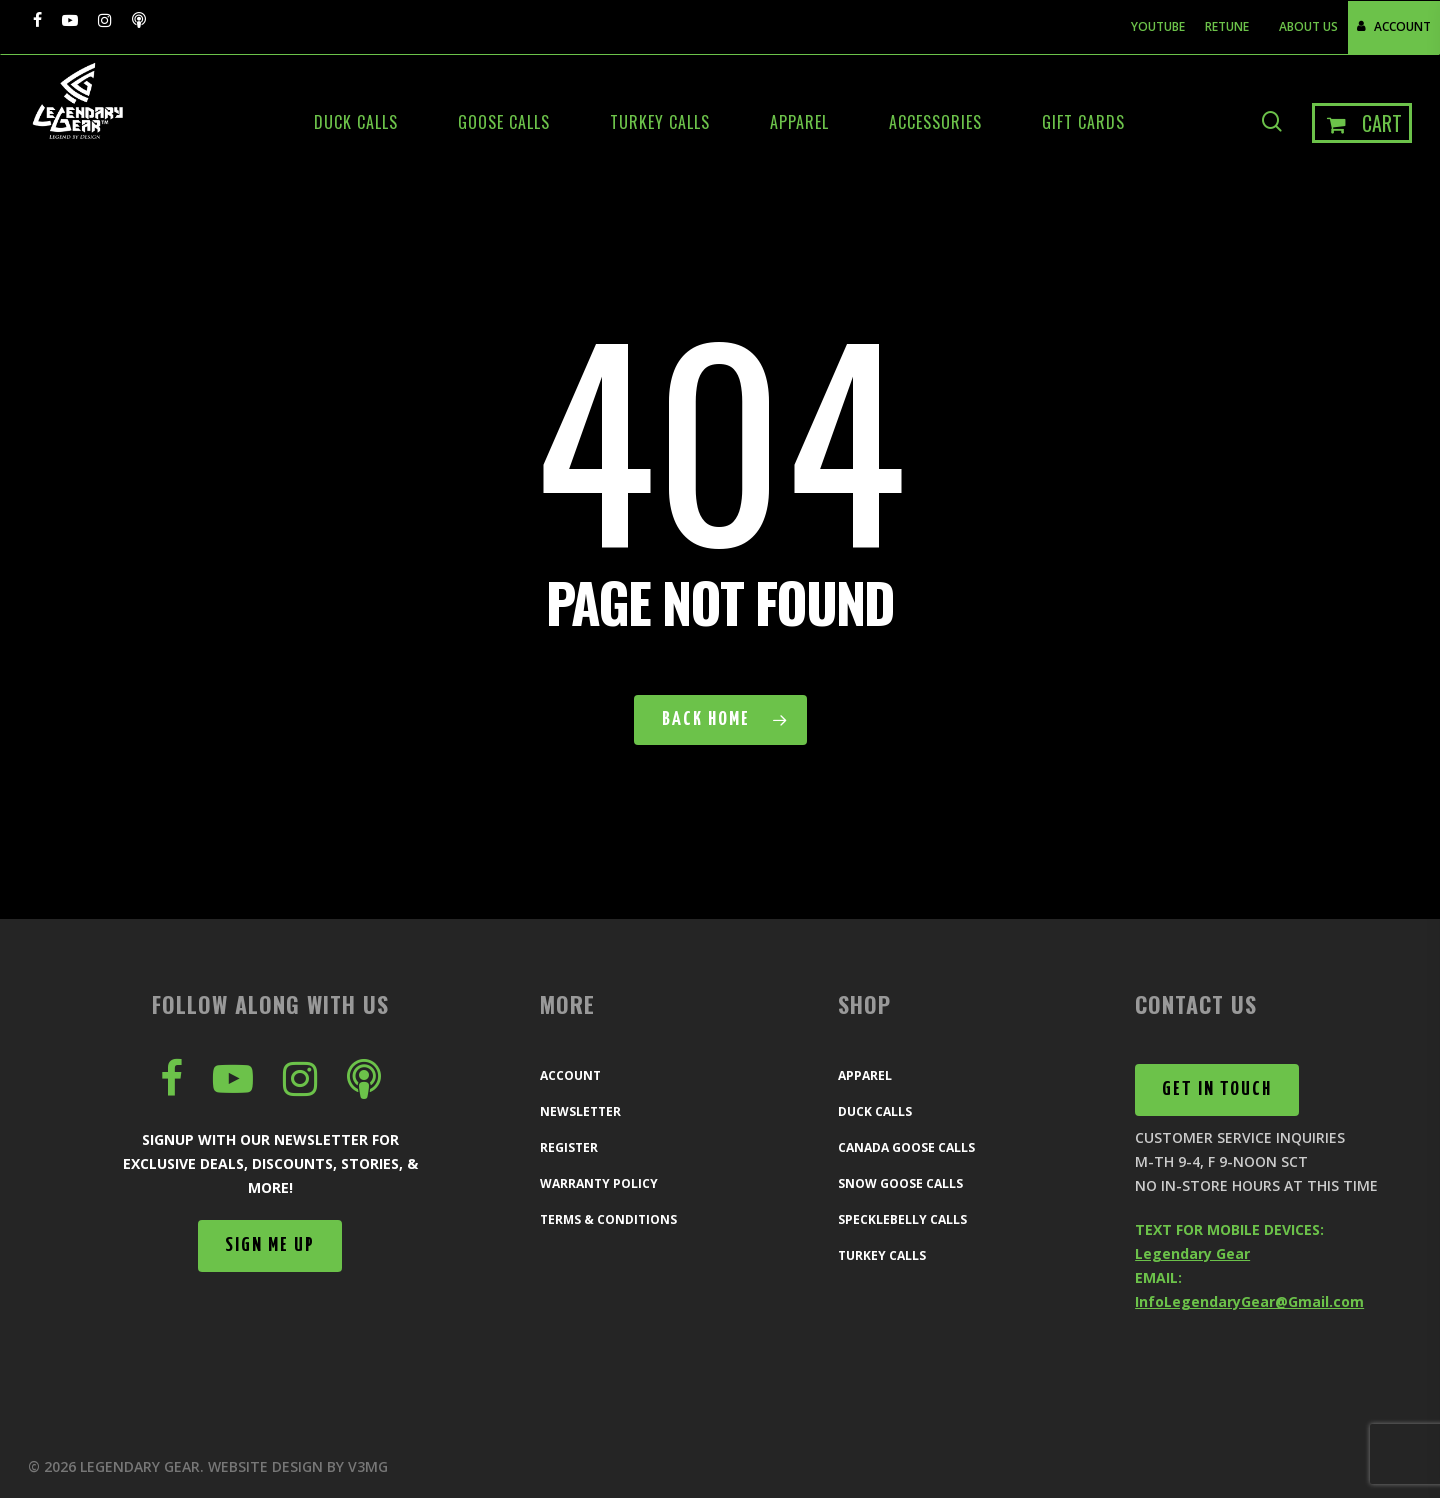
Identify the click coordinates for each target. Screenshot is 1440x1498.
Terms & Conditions (608, 1219)
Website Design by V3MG (298, 1466)
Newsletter (580, 1111)
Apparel (865, 1075)
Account (570, 1075)
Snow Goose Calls (900, 1183)
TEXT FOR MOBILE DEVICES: (1229, 1229)
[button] (270, 1246)
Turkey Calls (882, 1255)
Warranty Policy (599, 1183)
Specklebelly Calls (902, 1219)
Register (569, 1147)
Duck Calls (875, 1111)
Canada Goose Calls (906, 1147)
